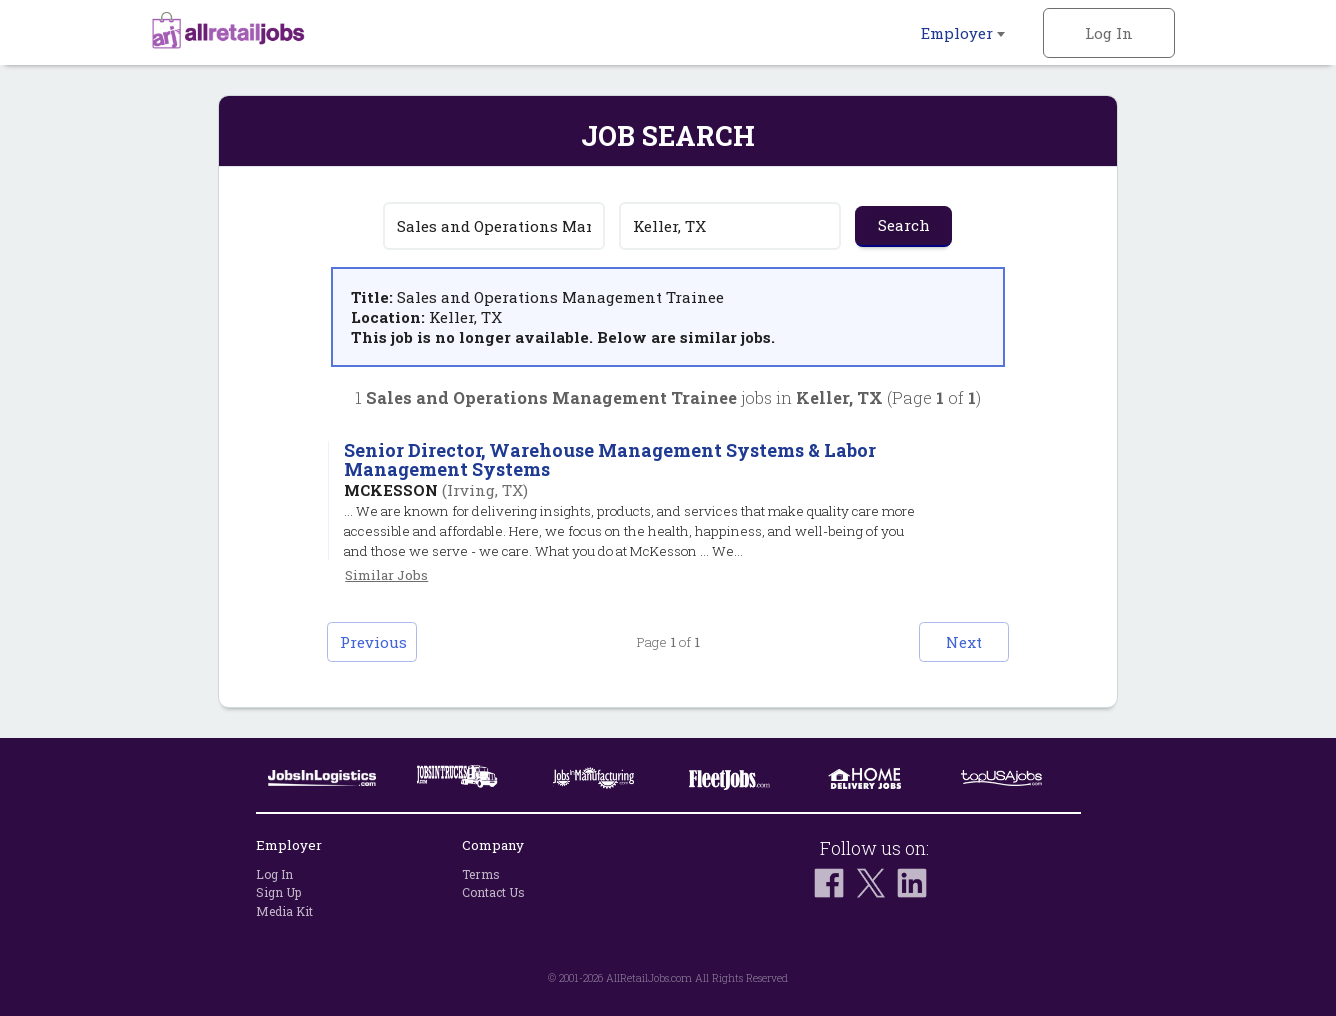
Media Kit (284, 911)
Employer (963, 33)
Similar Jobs (386, 575)
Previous (373, 642)
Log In (1109, 33)
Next (964, 642)
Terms (481, 874)
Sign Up (278, 892)
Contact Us (493, 892)
